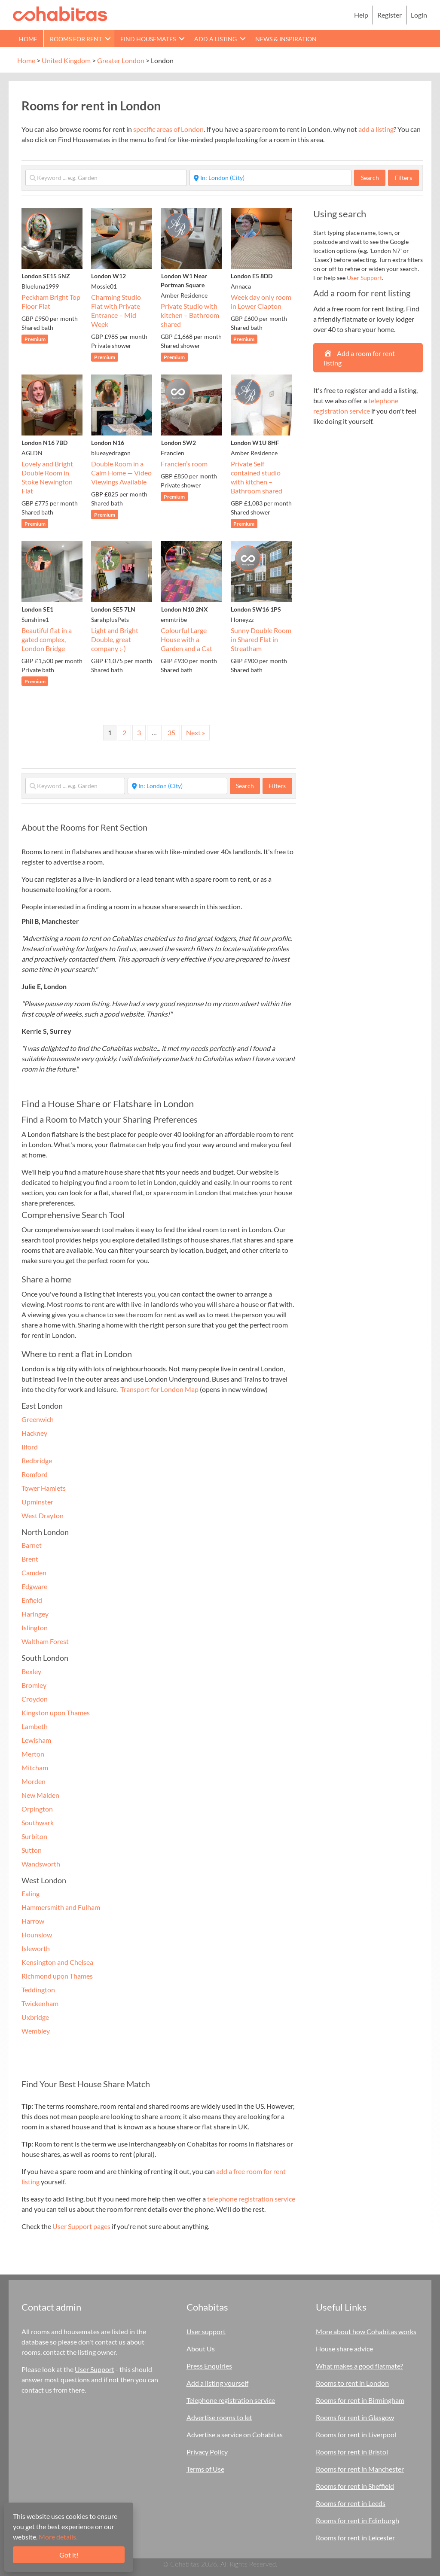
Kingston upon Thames (55, 1712)
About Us (200, 2349)
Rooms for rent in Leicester (355, 2537)
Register (389, 15)
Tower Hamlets (43, 1488)
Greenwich (37, 1419)
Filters (403, 177)
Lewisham (36, 1740)
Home (28, 39)
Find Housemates (148, 39)
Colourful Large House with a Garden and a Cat (186, 639)
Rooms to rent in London (352, 2383)
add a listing (376, 129)
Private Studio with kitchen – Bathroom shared (190, 315)
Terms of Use (205, 2469)
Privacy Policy (207, 2452)
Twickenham (39, 2003)
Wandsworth (40, 1864)
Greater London (120, 60)
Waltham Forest (45, 1641)
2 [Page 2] (124, 732)
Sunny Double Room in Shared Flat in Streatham (261, 639)
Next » (195, 732)
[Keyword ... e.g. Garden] (106, 178)
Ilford (29, 1447)
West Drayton (42, 1515)
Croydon (34, 1699)
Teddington (38, 1989)
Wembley (35, 2031)
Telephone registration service (230, 2400)
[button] (108, 38)
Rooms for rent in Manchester (360, 2469)
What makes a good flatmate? (359, 2366)
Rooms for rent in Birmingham (360, 2400)
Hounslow (36, 1934)
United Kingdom (66, 60)
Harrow (32, 1921)
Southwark (37, 1822)
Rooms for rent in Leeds (350, 2503)
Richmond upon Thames (57, 1976)
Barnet (31, 1545)
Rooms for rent (76, 39)
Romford (34, 1474)
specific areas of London (168, 129)
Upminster (37, 1502)
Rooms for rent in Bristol (352, 2452)
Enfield (31, 1600)
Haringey (35, 1614)
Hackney (34, 1433)
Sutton (31, 1850)
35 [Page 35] (171, 732)
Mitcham (34, 1767)
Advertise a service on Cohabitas (234, 2434)
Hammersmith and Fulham (60, 1907)
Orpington (37, 1809)
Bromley (33, 1685)
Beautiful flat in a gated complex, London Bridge (46, 639)
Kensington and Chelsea (57, 1962)
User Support (364, 277)
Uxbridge (35, 2017)
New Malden (40, 1795)
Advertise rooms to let (219, 2417)
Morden (33, 1781)
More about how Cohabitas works (366, 2331)
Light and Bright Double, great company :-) (114, 639)
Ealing (30, 1893)
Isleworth (35, 1948)
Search (373, 177)
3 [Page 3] (139, 732)
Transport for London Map (159, 1389)
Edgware (34, 1586)
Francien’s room (184, 464)
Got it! (69, 2555)
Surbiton (34, 1836)
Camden (33, 1572)
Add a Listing (215, 39)
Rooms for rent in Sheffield (355, 2486)
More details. (58, 2537)
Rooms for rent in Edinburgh (357, 2520)
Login (419, 15)
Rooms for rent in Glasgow (355, 2417)
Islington (34, 1627)
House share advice (344, 2349)
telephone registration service (251, 2199)
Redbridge (36, 1460)
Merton (32, 1754)
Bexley (31, 1671)
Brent (29, 1559)
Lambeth (34, 1726)
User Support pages (81, 2226)
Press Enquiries (209, 2366)
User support (206, 2331)
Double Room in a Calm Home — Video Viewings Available (121, 473)
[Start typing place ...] (270, 178)
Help (361, 15)
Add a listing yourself (217, 2383)
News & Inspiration (286, 39)
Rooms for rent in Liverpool (356, 2434)
